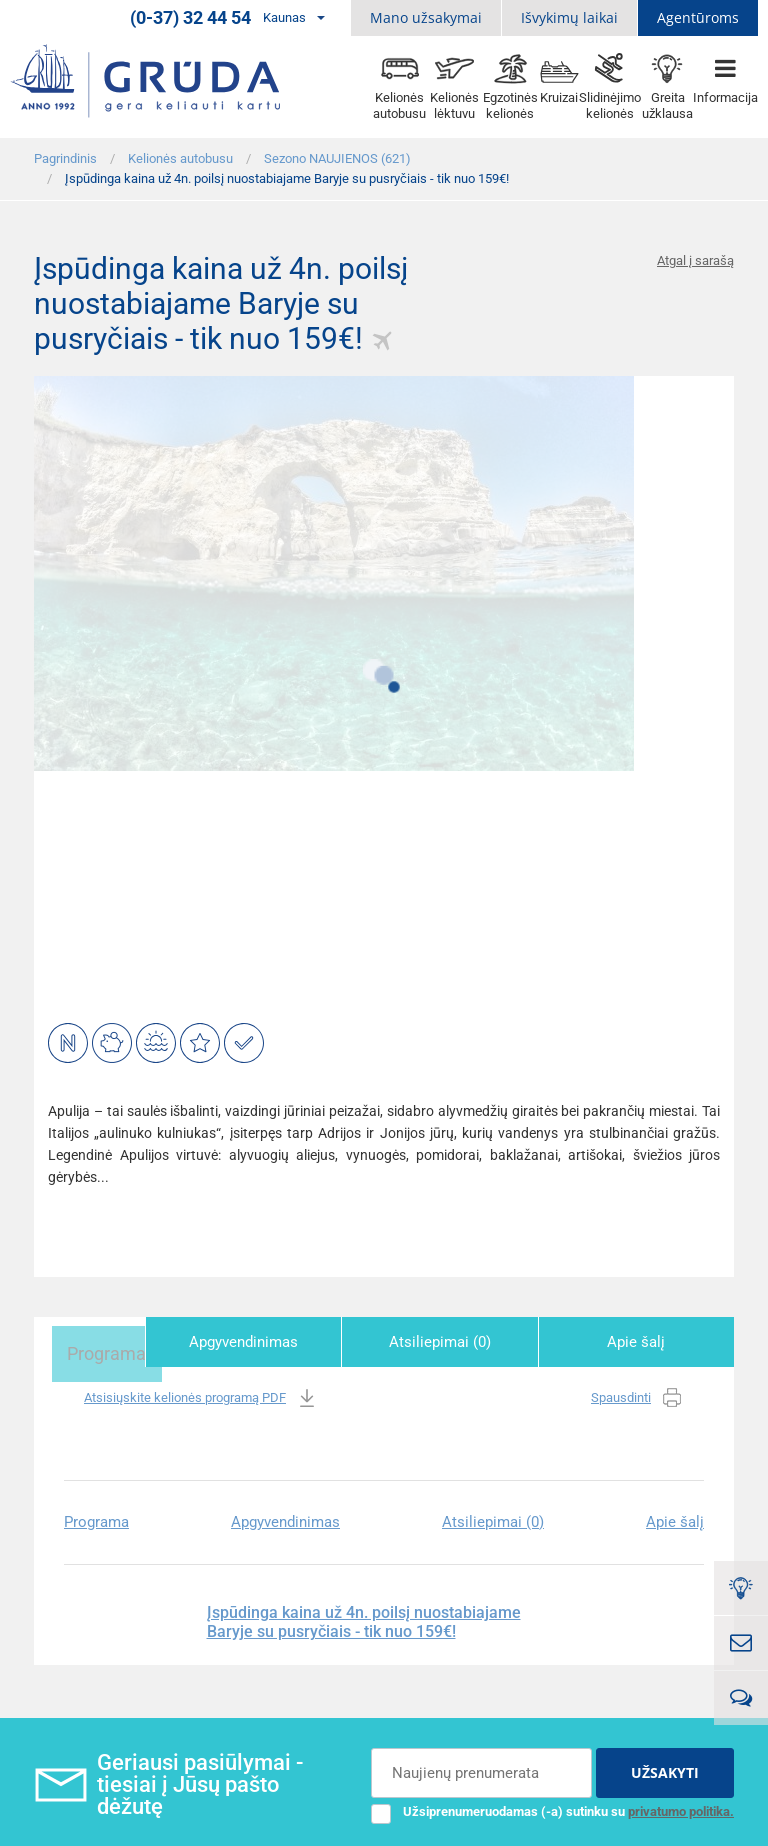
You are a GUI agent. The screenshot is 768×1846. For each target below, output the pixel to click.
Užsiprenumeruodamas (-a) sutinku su (552, 1806)
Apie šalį (647, 1342)
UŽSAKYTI (665, 1766)
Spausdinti (637, 1393)
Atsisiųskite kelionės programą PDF (201, 1393)
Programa (121, 1342)
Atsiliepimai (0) (472, 1342)
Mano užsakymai (426, 17)
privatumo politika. (681, 1805)
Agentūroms (698, 17)
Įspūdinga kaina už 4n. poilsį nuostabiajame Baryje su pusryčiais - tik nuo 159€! (364, 1617)
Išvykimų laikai (569, 17)
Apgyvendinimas (296, 1342)
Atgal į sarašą (695, 260)
